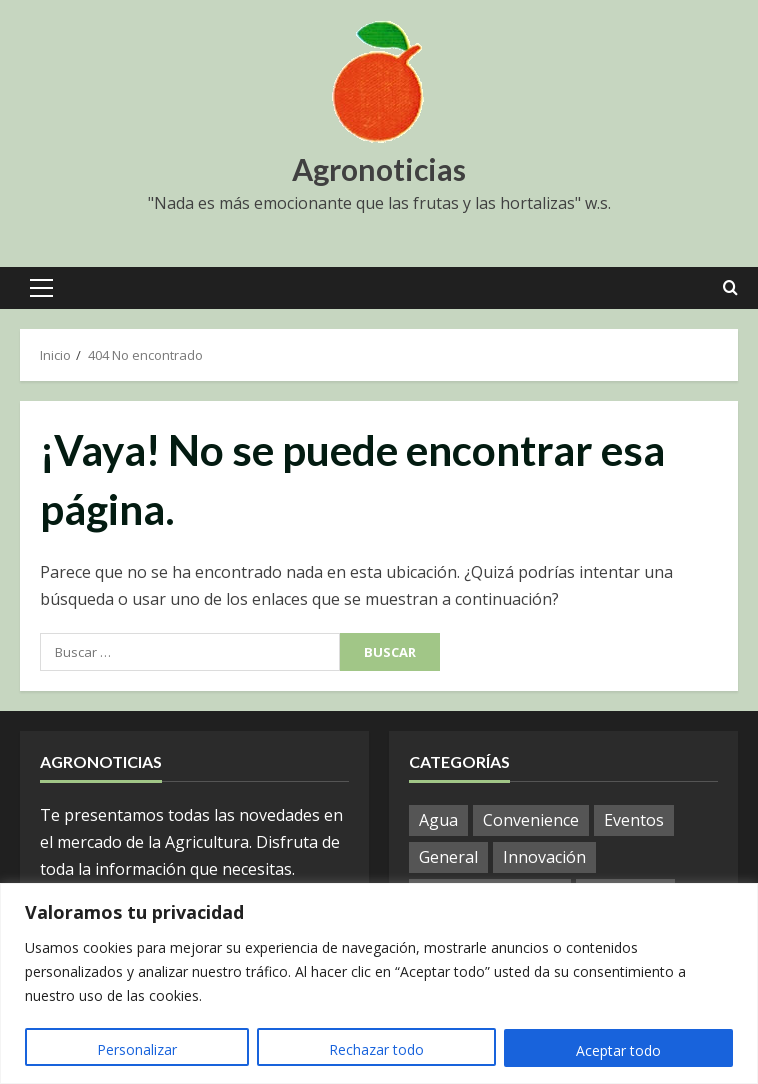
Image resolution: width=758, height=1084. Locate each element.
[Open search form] (730, 288)
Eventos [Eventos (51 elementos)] (634, 820)
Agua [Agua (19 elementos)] (438, 820)
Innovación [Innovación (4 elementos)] (544, 857)
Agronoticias (379, 169)
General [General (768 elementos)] (448, 857)
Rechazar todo (376, 1050)
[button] (41, 288)
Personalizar (137, 1050)
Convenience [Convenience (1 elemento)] (531, 820)
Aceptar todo (618, 1050)
